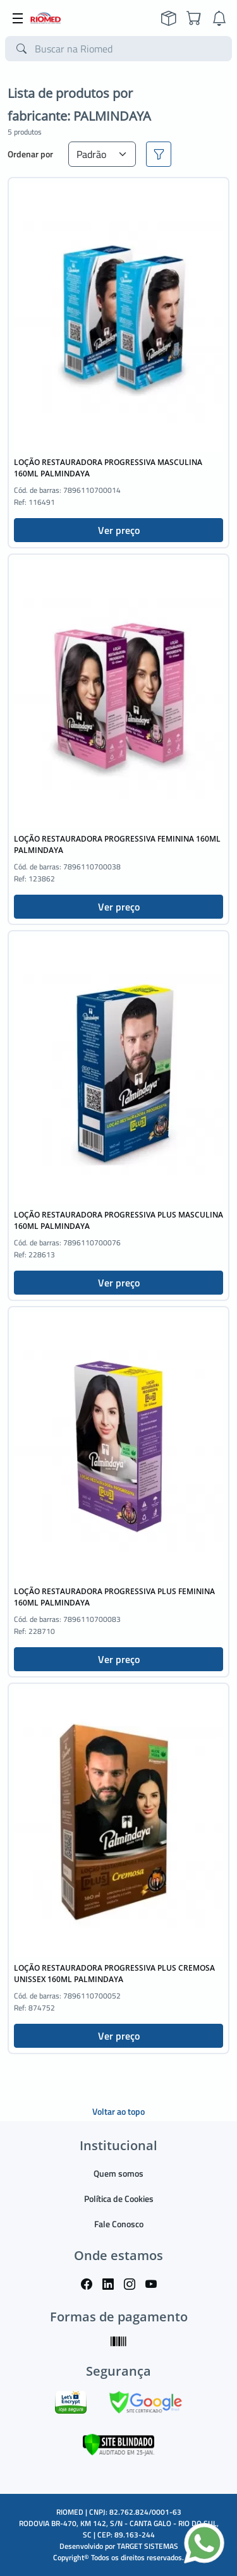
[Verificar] (118, 2443)
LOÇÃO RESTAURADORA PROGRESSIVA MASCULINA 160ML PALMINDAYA (108, 468)
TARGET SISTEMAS (147, 2546)
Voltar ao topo (118, 2111)
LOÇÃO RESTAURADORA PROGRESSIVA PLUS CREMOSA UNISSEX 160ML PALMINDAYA (114, 1973)
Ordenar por (30, 153)
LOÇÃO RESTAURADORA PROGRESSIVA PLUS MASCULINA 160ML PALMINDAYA (118, 1220)
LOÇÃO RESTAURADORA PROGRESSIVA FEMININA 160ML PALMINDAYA (117, 844)
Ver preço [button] (119, 530)
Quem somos (118, 2173)
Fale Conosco (118, 2223)
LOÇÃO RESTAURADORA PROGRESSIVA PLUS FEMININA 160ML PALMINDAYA (114, 1597)
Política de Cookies (119, 2198)
